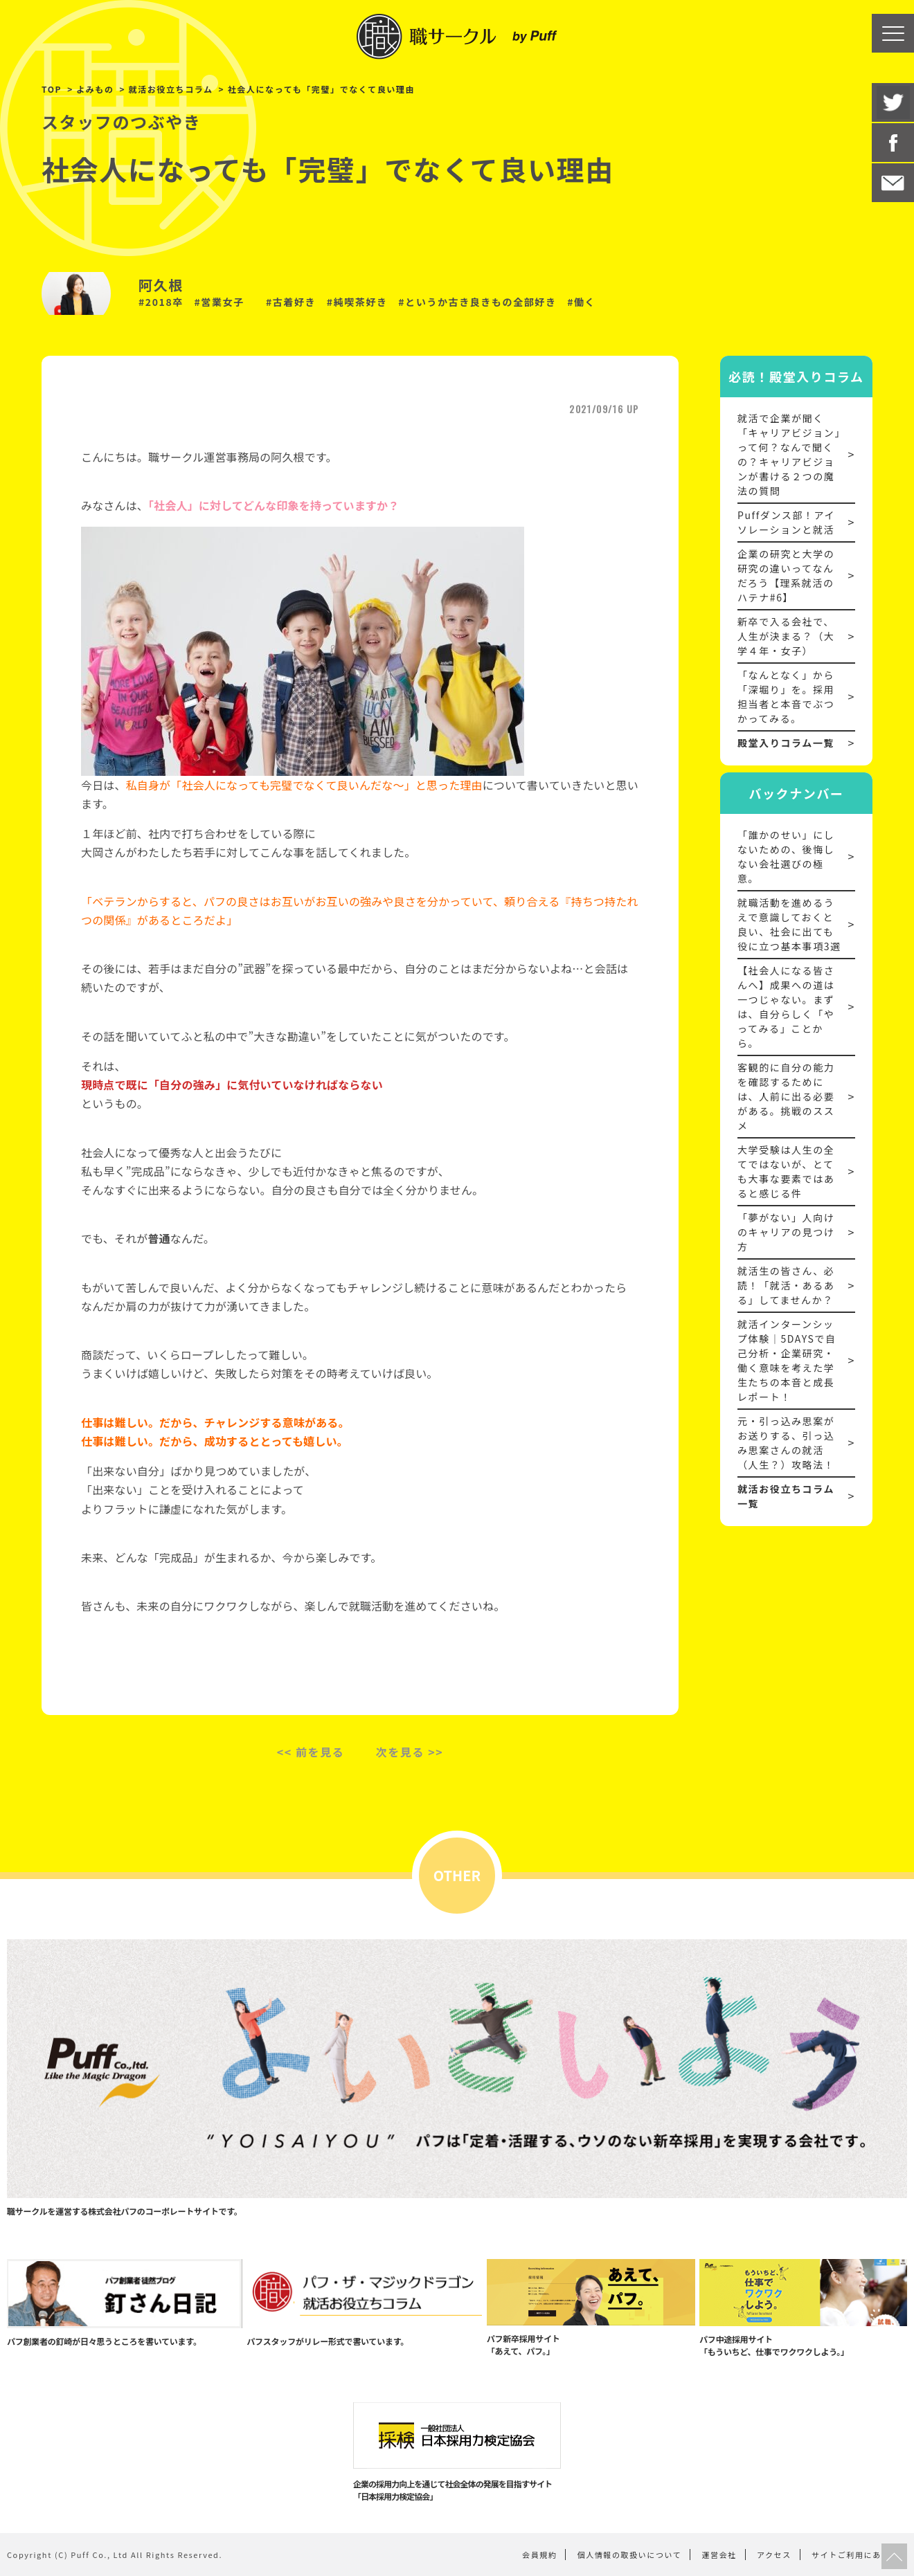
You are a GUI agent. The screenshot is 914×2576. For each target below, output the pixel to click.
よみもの (95, 89)
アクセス (774, 2554)
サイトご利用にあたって (859, 2554)
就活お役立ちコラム (171, 89)
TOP (52, 89)
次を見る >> (410, 1751)
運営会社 (719, 2554)
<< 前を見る (311, 1751)
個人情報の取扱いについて (629, 2554)
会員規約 (539, 2554)
